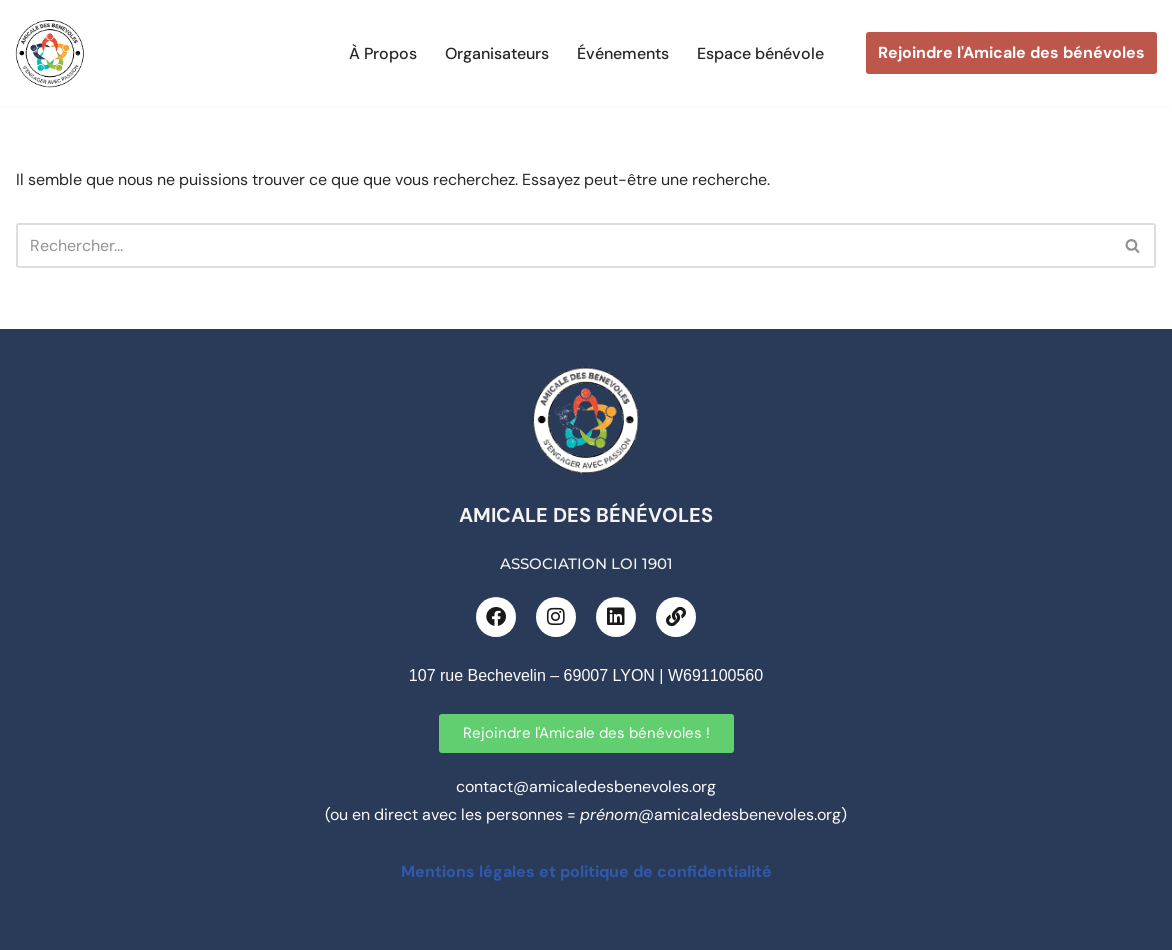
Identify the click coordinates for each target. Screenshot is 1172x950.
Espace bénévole (760, 53)
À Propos (383, 53)
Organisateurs (497, 53)
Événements (623, 53)
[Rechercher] (563, 245)
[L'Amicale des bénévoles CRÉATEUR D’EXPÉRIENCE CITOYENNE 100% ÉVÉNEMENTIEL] (50, 53)
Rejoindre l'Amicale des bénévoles (1011, 52)
